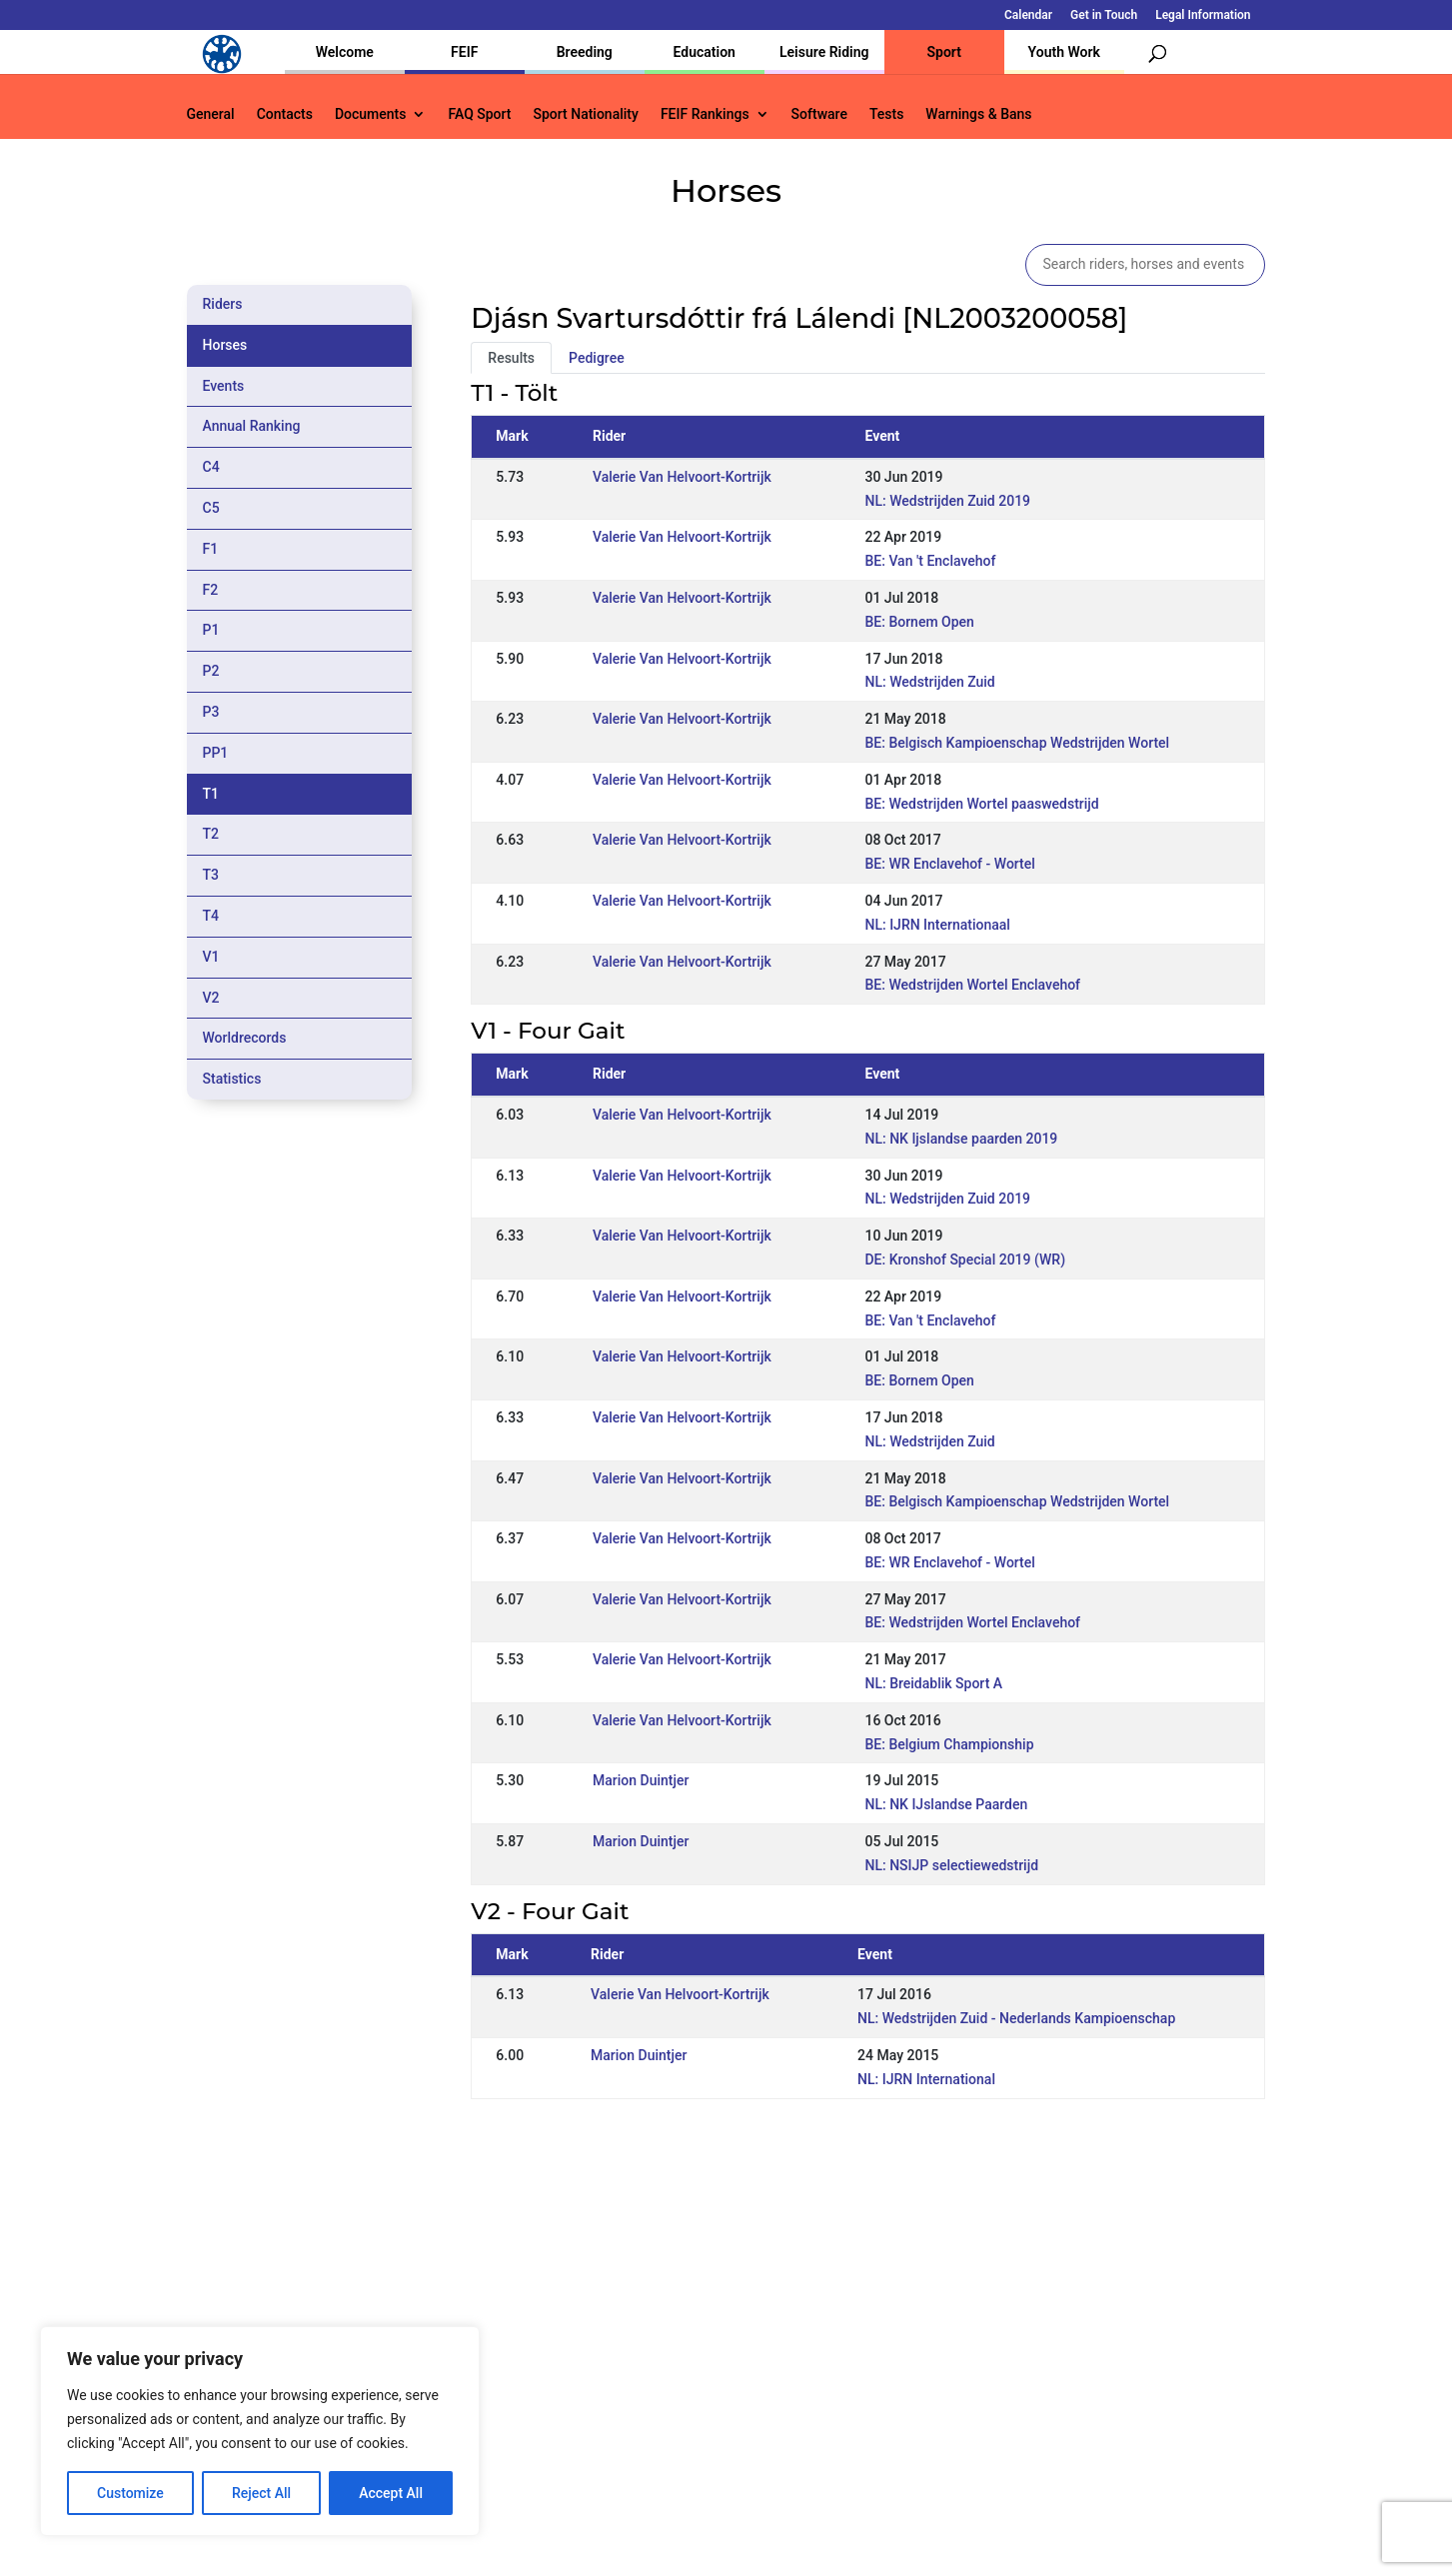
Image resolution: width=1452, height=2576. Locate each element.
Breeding (585, 52)
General (211, 114)
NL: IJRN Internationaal (936, 925)
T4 (211, 916)
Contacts (285, 114)
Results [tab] (511, 358)
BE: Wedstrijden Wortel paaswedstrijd (981, 804)
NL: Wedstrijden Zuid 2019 (947, 501)
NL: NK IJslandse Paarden (945, 1804)
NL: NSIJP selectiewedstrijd (951, 1865)
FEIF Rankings (705, 114)
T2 (211, 834)
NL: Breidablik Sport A (933, 1683)
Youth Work (1064, 52)
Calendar (1028, 15)
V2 (211, 998)
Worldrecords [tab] (245, 1038)
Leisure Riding (824, 52)
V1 (211, 957)
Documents (371, 114)
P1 (211, 630)
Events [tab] (224, 386)
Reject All (261, 2493)
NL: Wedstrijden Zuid (929, 682)
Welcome (345, 52)
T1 (211, 794)
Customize (130, 2493)
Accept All (391, 2493)
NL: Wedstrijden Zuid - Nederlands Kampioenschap (1016, 2018)
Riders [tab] (223, 304)
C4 (211, 467)
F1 (211, 549)
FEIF (464, 52)
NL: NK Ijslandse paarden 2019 (960, 1139)
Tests (886, 114)
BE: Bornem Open (918, 622)
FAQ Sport (479, 114)
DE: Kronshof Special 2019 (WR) (964, 1260)
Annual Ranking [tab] (252, 426)
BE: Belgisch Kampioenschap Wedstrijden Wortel (1016, 743)
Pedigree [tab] (597, 358)
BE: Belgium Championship (948, 1744)
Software (819, 114)
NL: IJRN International (926, 2079)
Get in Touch (1103, 15)
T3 (211, 875)
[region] (260, 2431)
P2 (211, 671)
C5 (211, 508)
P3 (211, 712)
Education (704, 52)
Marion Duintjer (641, 1780)
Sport (944, 52)
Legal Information (1202, 15)
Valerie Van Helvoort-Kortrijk (682, 477)
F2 (211, 590)
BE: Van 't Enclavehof (929, 561)
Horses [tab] (225, 345)
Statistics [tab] (232, 1079)
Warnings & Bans (978, 114)
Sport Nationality (586, 114)
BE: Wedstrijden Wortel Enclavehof (972, 985)
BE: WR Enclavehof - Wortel (949, 864)
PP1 (216, 753)
